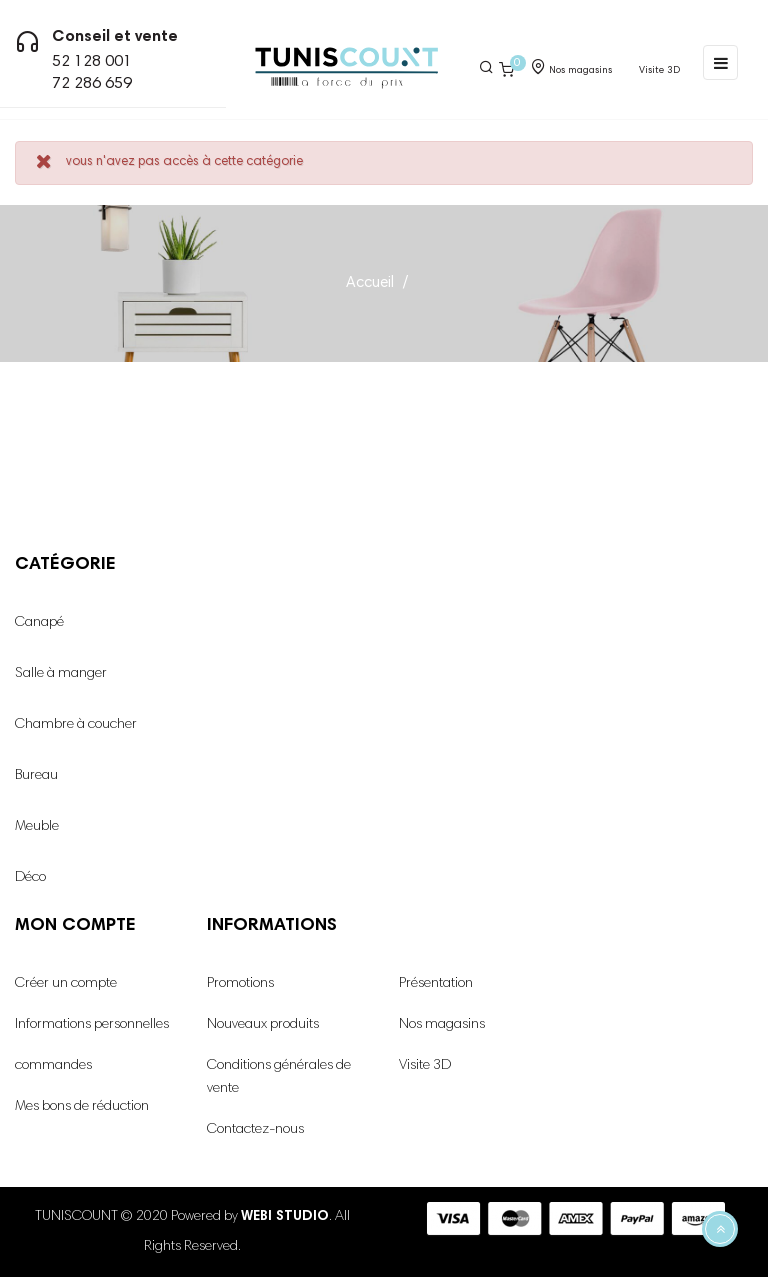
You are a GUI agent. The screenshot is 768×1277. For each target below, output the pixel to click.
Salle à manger (61, 674)
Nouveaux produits (263, 1025)
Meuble (37, 827)
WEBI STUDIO (285, 1217)
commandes (53, 1066)
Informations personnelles (92, 1025)
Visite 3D (425, 1066)
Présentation (436, 984)
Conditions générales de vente (279, 1077)
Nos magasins (442, 1025)
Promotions (240, 984)
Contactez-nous (255, 1130)
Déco (30, 878)
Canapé (39, 623)
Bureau (36, 776)
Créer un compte (66, 984)
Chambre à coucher (76, 725)
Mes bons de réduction (82, 1107)
